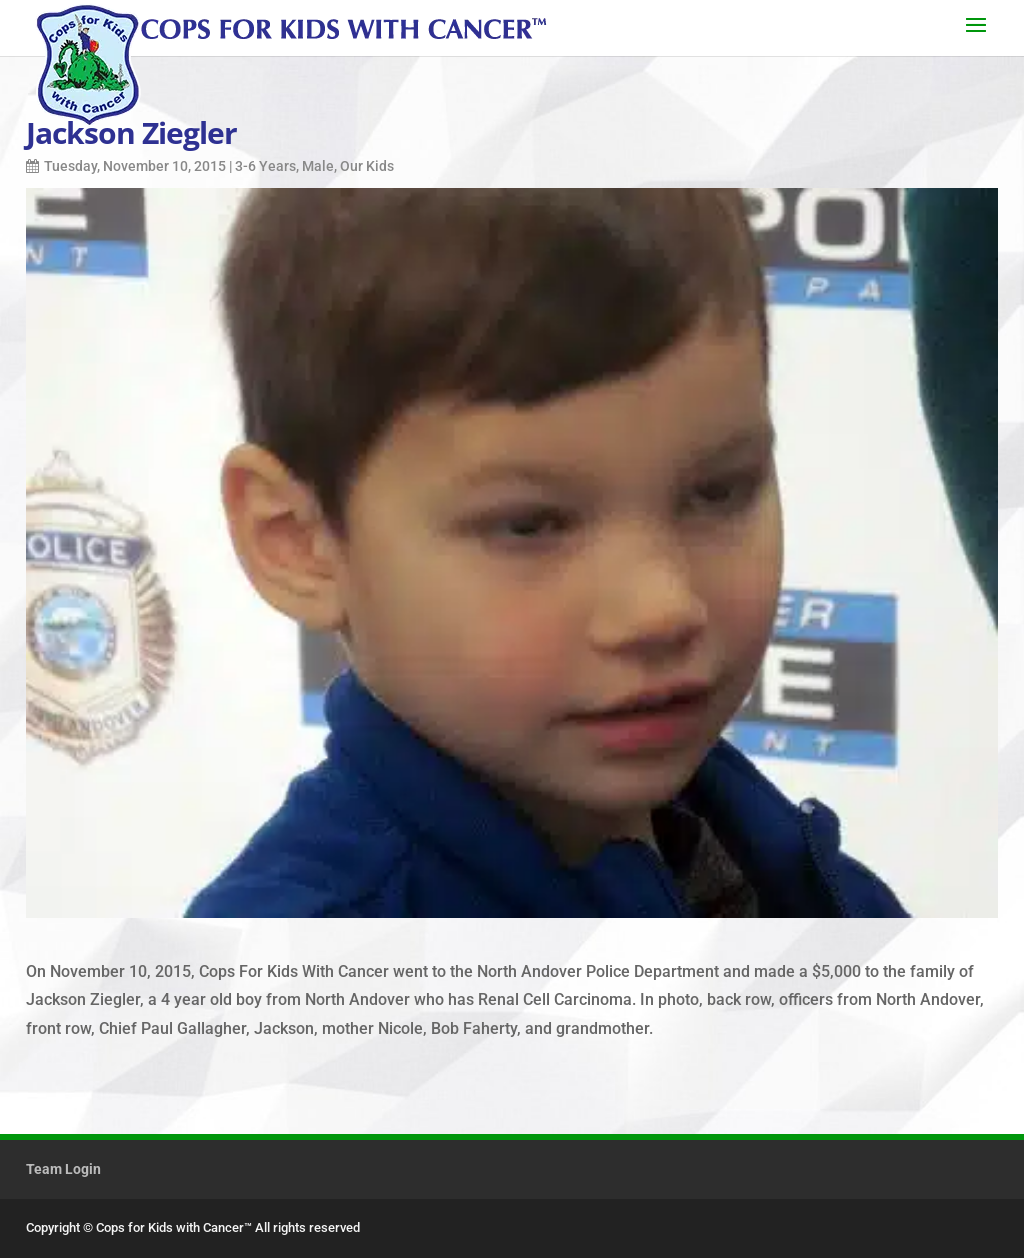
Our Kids (367, 166)
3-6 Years (265, 166)
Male (318, 166)
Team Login (63, 1169)
